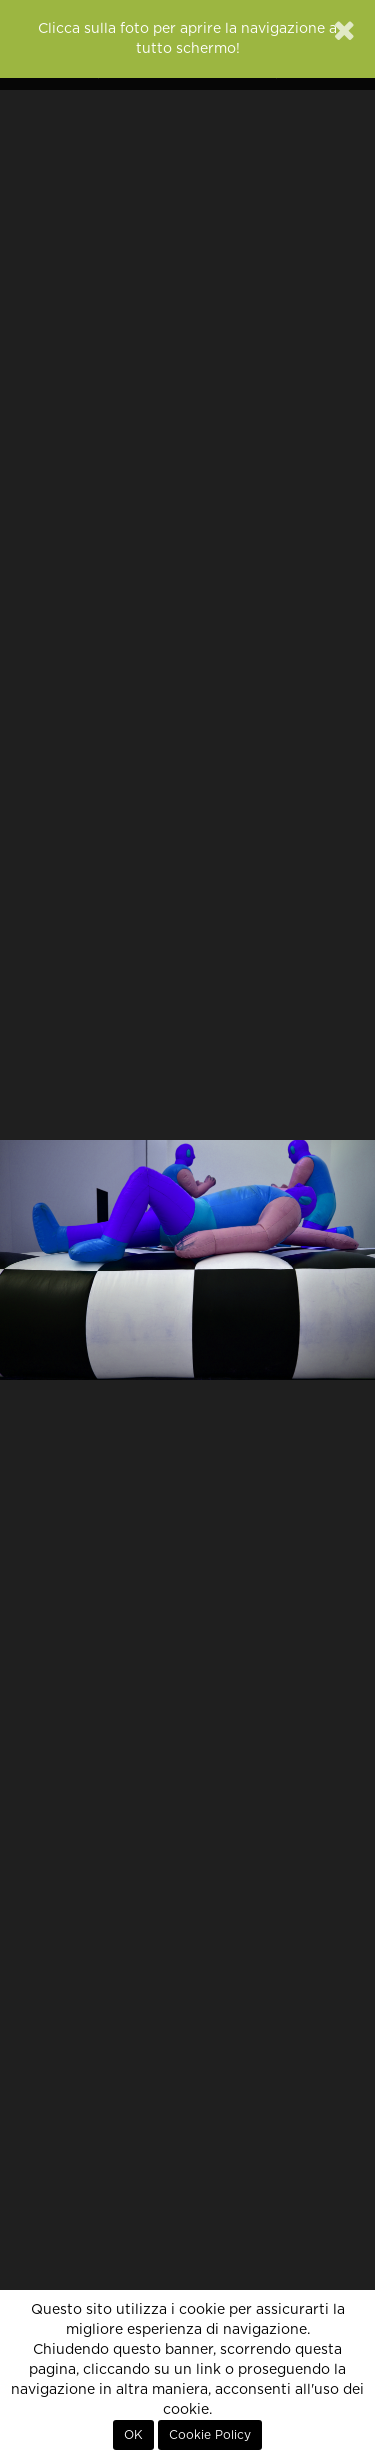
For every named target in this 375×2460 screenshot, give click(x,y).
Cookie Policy (210, 2435)
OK (133, 2435)
